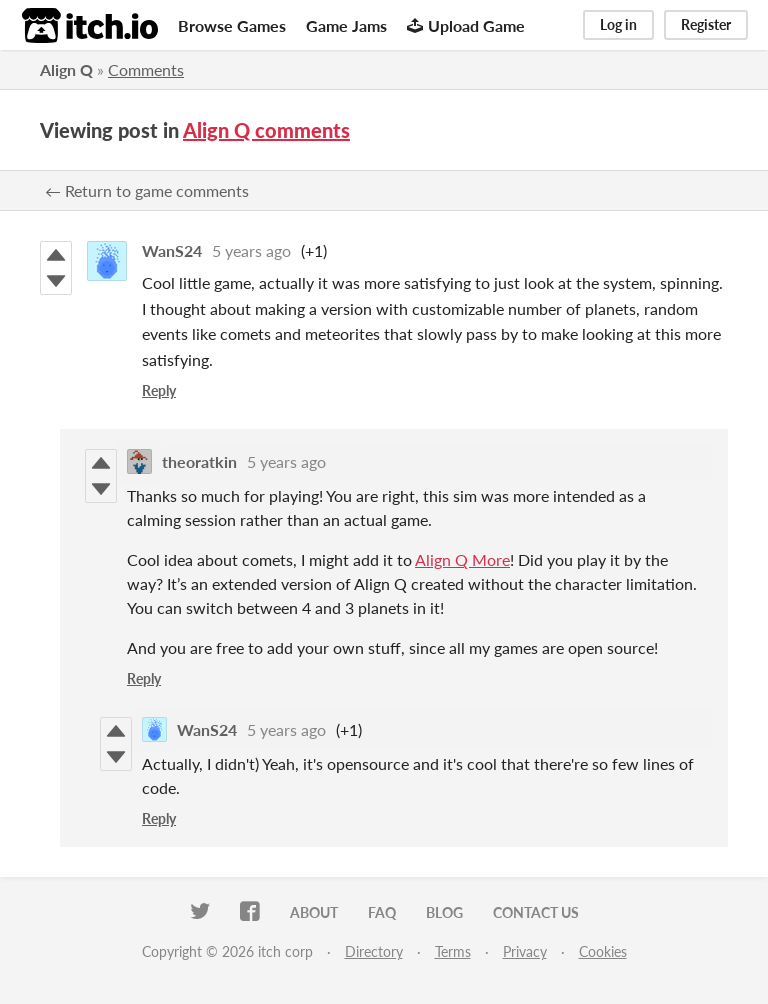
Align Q (66, 69)
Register (706, 24)
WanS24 (172, 250)
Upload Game (466, 25)
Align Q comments (266, 130)
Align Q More (462, 559)
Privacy (525, 951)
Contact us (536, 912)
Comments (146, 69)
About (314, 912)
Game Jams (346, 25)
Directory (374, 951)
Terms (453, 951)
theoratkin (199, 461)
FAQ (382, 912)
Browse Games (232, 25)
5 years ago (251, 250)
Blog (444, 912)
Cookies (603, 951)
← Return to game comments (147, 190)
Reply (159, 390)
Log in (618, 24)
